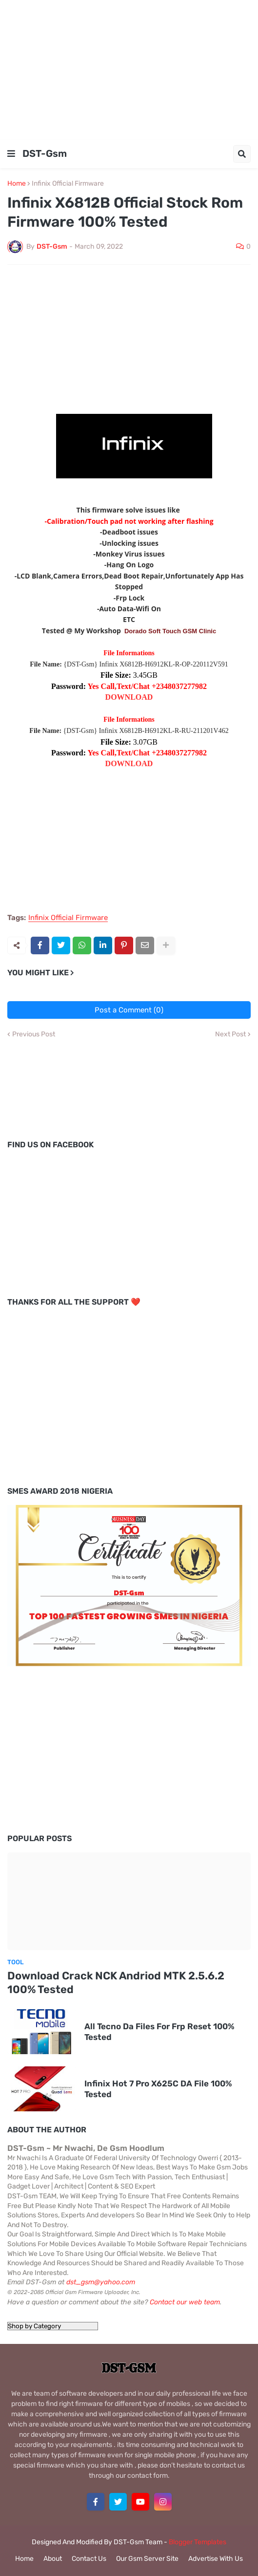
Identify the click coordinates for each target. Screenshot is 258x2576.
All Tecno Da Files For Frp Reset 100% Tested (159, 2031)
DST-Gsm (44, 153)
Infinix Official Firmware (68, 183)
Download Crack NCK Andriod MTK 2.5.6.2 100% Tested (115, 1982)
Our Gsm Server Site (147, 2559)
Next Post (230, 1034)
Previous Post (33, 1034)
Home (16, 183)
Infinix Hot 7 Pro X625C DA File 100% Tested (158, 2089)
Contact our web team (185, 2302)
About (52, 2559)
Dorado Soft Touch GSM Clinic (170, 631)
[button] (11, 154)
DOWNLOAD (129, 697)
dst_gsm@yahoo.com (100, 2282)
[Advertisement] (129, 68)
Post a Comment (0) (129, 1010)
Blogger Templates (197, 2542)
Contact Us (89, 2559)
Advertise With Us (215, 2559)
